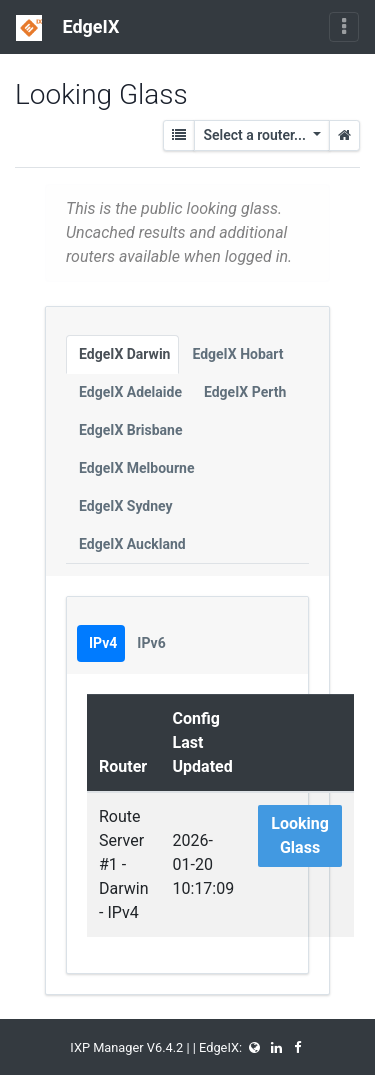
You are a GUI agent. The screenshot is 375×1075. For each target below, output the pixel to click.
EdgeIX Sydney (126, 506)
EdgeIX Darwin (124, 354)
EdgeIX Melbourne (136, 468)
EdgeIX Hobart (237, 354)
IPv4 (103, 643)
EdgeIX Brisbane (131, 430)
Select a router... (256, 135)
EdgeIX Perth (245, 392)
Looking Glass (300, 835)
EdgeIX (67, 28)
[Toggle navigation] (344, 27)
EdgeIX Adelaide (130, 392)
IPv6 (151, 643)
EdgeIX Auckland (132, 544)
